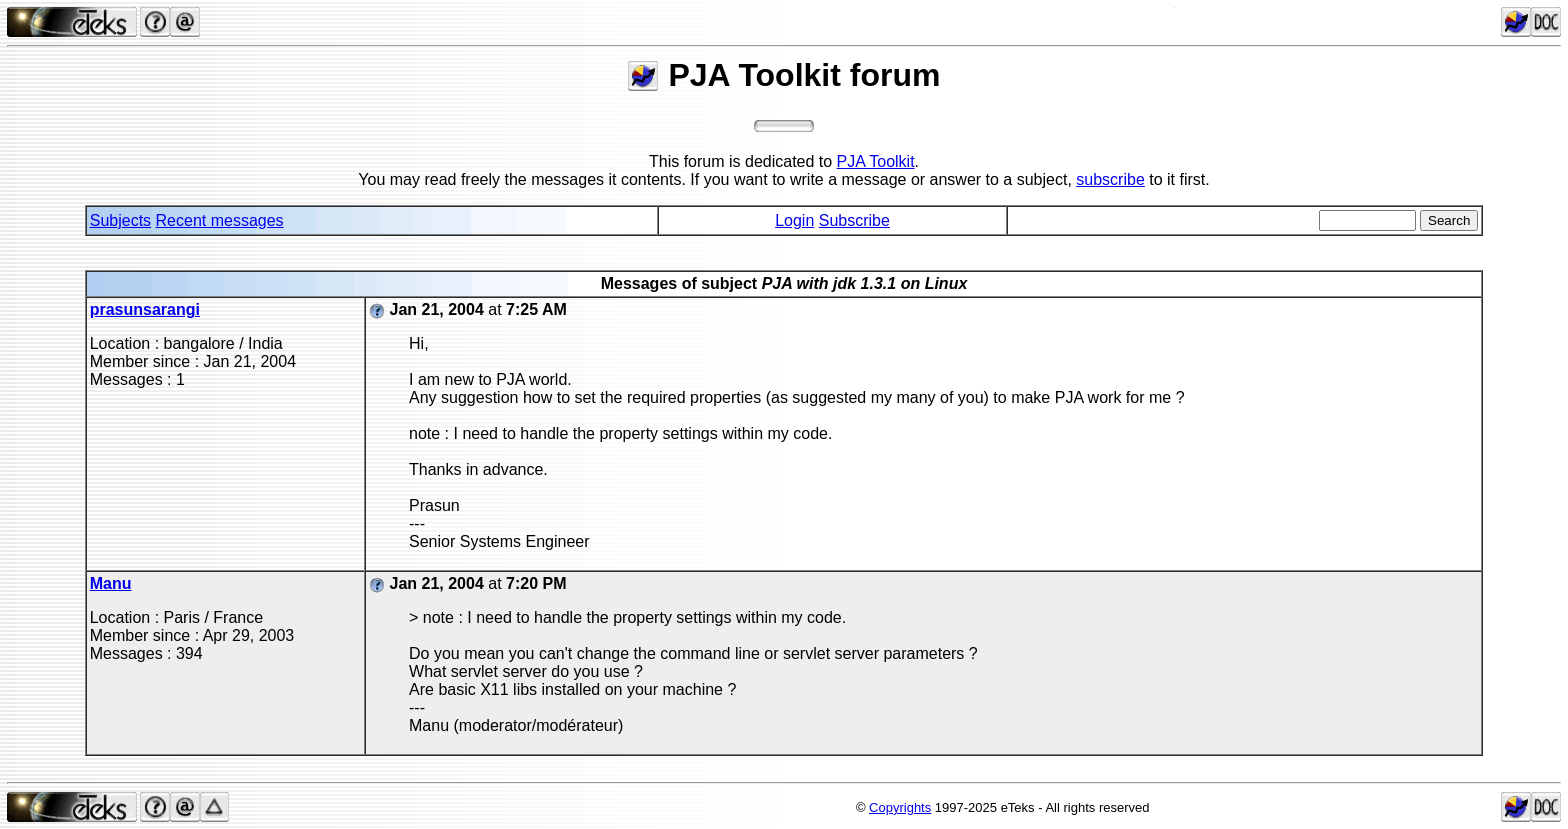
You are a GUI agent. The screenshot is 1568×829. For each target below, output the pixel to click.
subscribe (1110, 179)
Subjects (120, 220)
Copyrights (900, 807)
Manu (111, 583)
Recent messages (220, 220)
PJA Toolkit (876, 161)
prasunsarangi (145, 309)
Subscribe (854, 220)
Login (794, 220)
